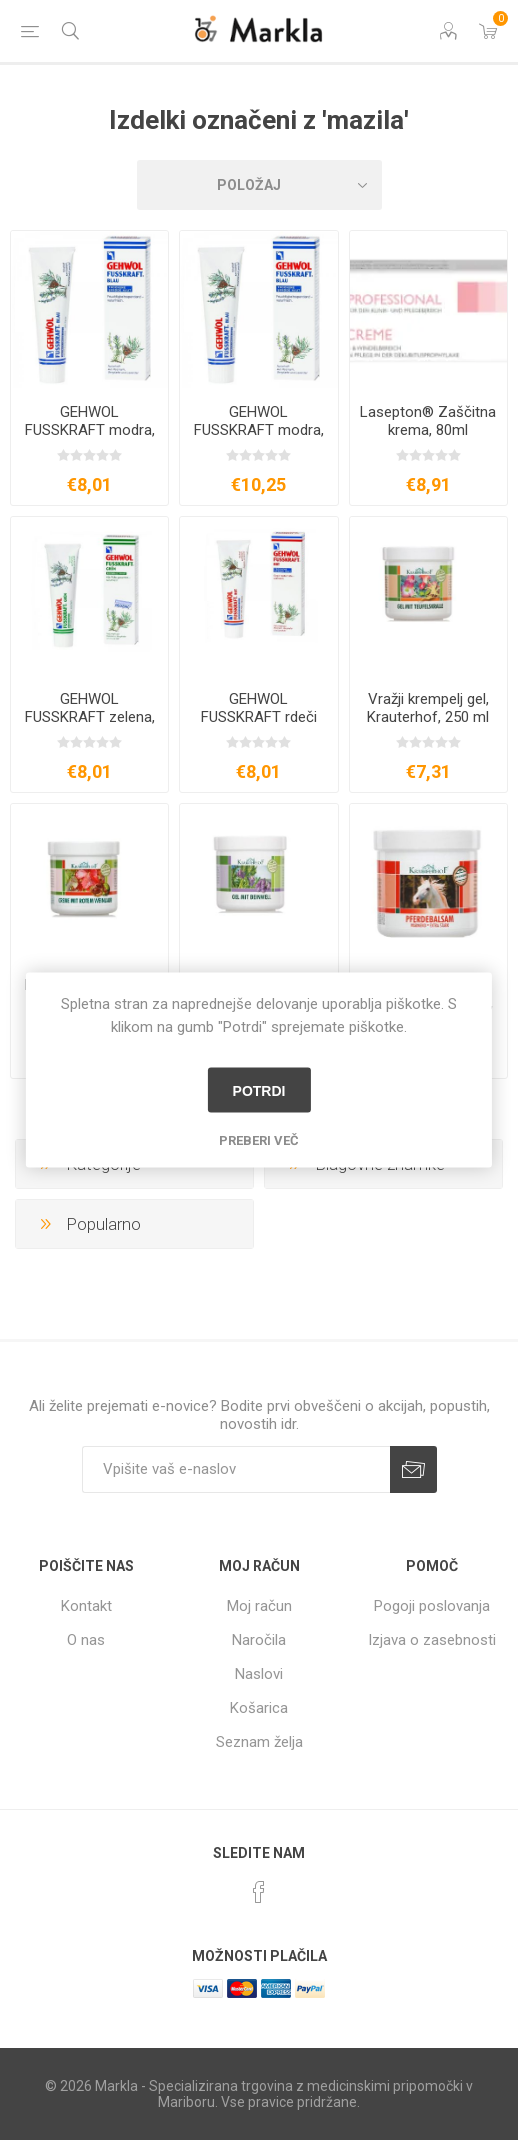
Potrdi (259, 1090)
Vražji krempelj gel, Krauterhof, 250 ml (428, 708)
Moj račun (259, 1606)
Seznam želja (259, 1742)
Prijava (413, 1469)
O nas (86, 1640)
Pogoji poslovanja (432, 1606)
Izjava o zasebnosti (432, 1640)
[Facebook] (259, 1892)
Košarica (259, 1708)
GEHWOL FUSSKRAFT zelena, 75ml (90, 717)
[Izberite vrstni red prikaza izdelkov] (259, 185)
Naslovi (259, 1674)
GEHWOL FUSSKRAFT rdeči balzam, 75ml (259, 717)
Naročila (259, 1640)
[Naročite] (236, 1469)
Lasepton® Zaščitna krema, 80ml (428, 421)
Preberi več (259, 1140)
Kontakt (86, 1606)
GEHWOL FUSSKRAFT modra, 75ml (90, 430)
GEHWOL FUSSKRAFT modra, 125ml (259, 430)
